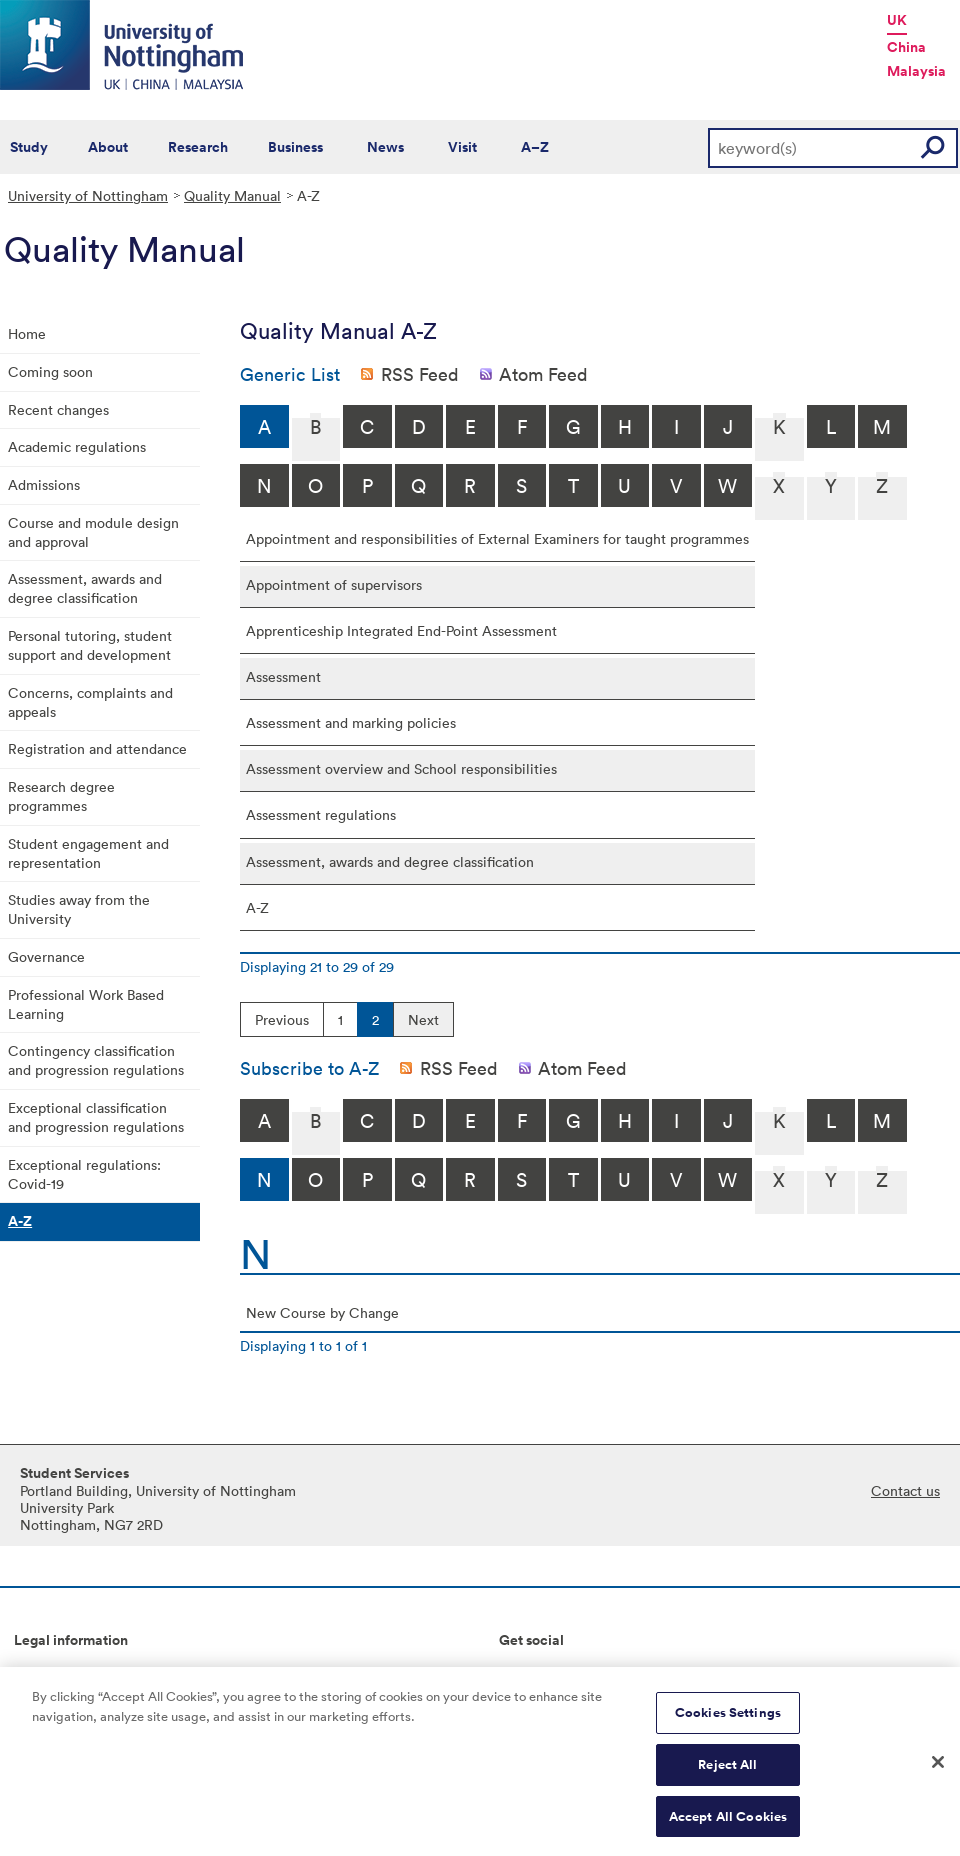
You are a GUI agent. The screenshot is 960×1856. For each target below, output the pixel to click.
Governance (46, 956)
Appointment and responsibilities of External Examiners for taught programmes (497, 538)
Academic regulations (77, 446)
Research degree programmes (61, 796)
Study (29, 147)
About (108, 147)
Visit (462, 147)
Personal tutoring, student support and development (90, 645)
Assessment (283, 676)
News (385, 147)
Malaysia (916, 71)
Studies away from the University (79, 909)
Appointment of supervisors (334, 584)
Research (198, 147)
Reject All (727, 1773)
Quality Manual (232, 195)
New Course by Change (322, 1312)
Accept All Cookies (728, 1825)
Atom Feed (543, 374)
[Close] (938, 1771)
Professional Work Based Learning (86, 1004)
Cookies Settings (728, 1722)
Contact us (905, 1490)
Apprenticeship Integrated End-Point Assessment (401, 630)
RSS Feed (420, 374)
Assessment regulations (321, 814)
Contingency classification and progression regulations (96, 1060)
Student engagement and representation (88, 853)
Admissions (44, 484)
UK (897, 20)
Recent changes (58, 409)
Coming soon (50, 371)
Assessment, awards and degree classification (85, 588)
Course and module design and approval (93, 532)
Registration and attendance (97, 748)
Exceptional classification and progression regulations (96, 1117)
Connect (526, 1673)
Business (295, 147)
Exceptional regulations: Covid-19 (84, 1174)
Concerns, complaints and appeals (90, 702)
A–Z (535, 147)
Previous (282, 1019)
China (906, 47)
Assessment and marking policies (351, 722)
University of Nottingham (88, 195)
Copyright (46, 1673)
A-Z (20, 1221)
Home (27, 333)
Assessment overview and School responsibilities (401, 768)
